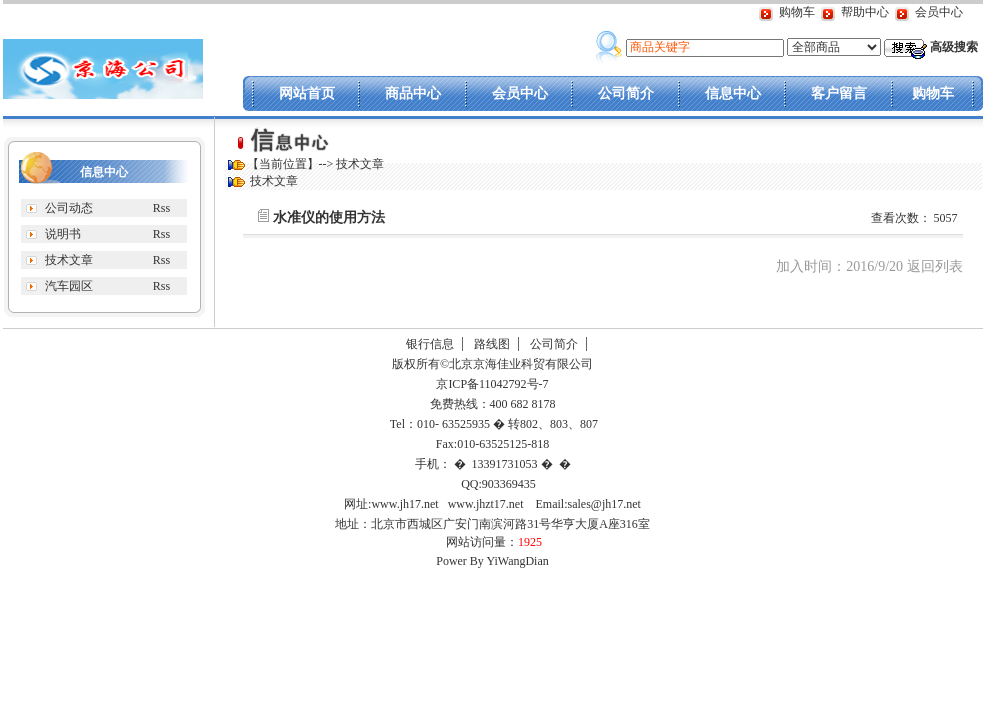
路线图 (492, 344)
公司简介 (626, 93)
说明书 (63, 234)
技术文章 (69, 260)
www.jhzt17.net (486, 504)
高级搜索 (954, 47)
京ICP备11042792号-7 (490, 384)
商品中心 (413, 93)
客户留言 (839, 93)
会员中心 (939, 12)
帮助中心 (865, 12)
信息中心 (733, 93)
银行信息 (430, 344)
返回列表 (935, 266)
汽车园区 (69, 286)
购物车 (797, 12)
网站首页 (307, 93)
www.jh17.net (404, 504)
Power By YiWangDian (492, 561)
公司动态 (69, 208)
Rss (161, 208)
